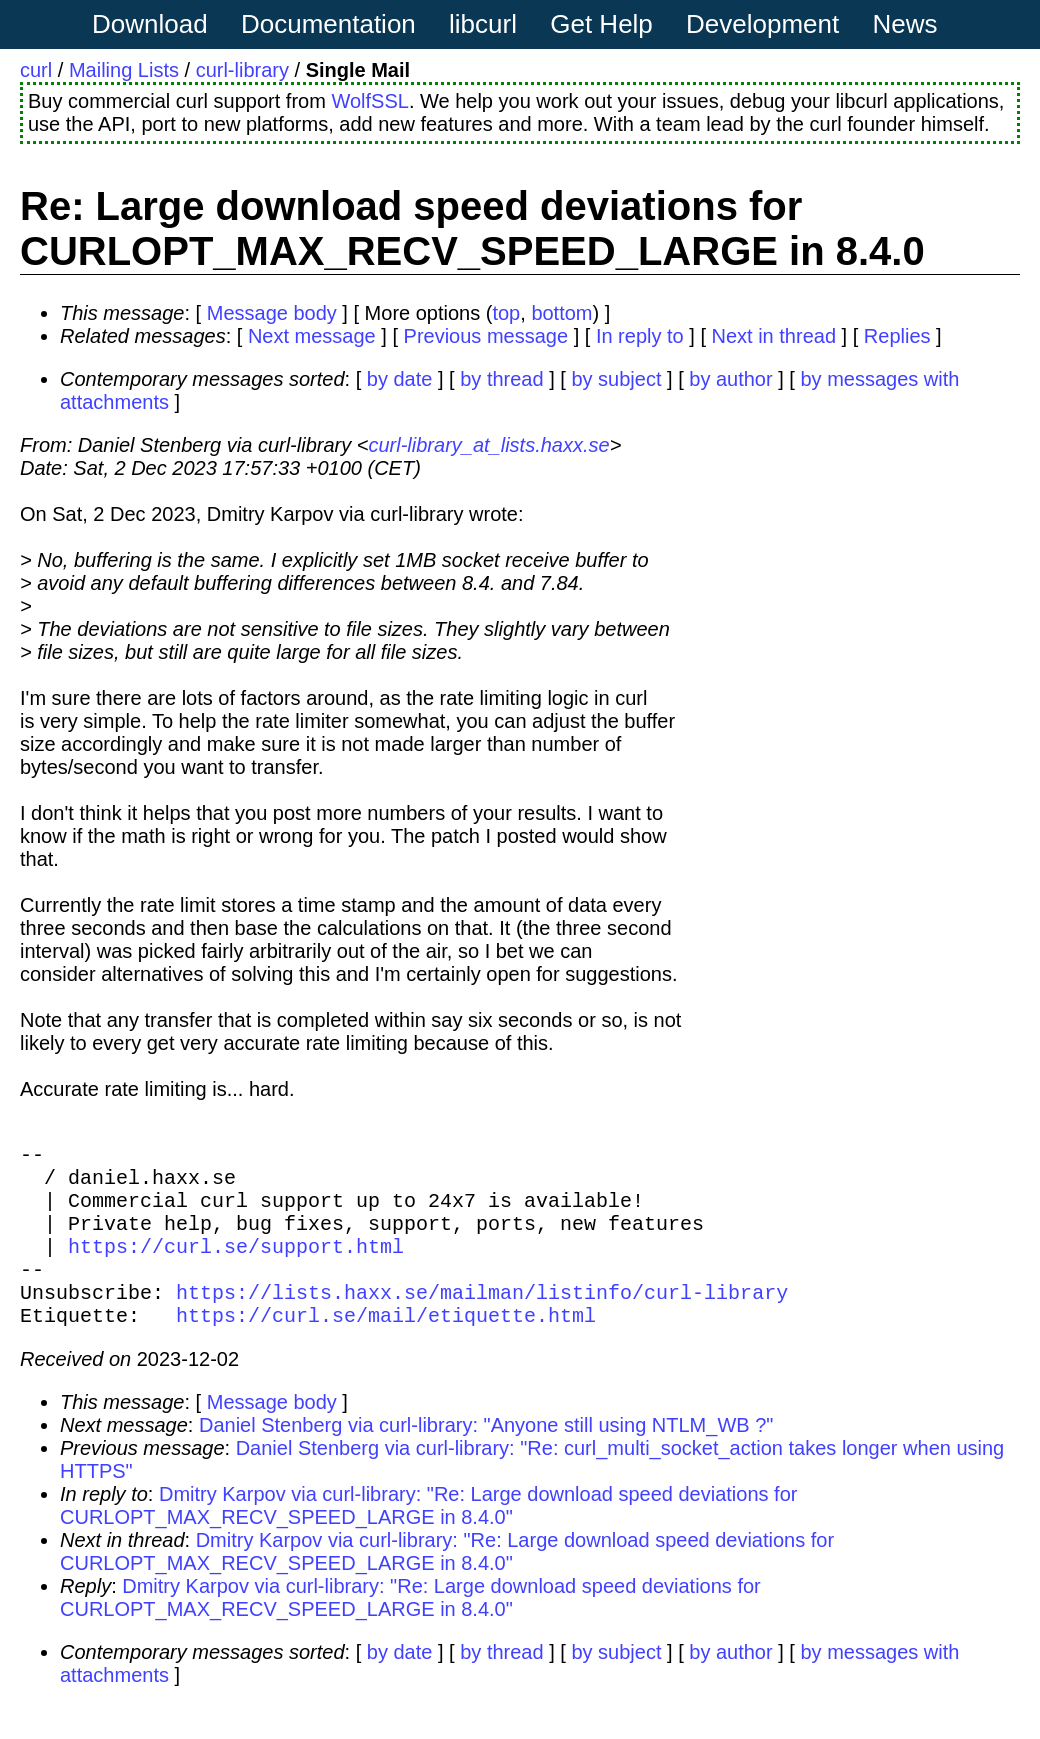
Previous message (486, 336)
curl (36, 70)
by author (730, 379)
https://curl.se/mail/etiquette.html (386, 1346)
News (905, 24)
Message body (272, 313)
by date (400, 379)
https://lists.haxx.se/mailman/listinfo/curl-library (482, 1319)
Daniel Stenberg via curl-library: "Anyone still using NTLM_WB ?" (486, 1457)
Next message (312, 336)
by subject (616, 379)
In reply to (640, 336)
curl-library (242, 70)
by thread (501, 379)
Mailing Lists (124, 70)
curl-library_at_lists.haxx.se (488, 445)
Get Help (601, 24)
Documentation (328, 24)
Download (150, 24)
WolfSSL (369, 101)
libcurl (483, 24)
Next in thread (774, 336)
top (506, 313)
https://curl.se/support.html (236, 1265)
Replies (897, 336)
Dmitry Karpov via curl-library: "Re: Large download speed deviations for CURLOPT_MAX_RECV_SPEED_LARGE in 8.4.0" (428, 1537)
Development (762, 24)
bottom (561, 313)
